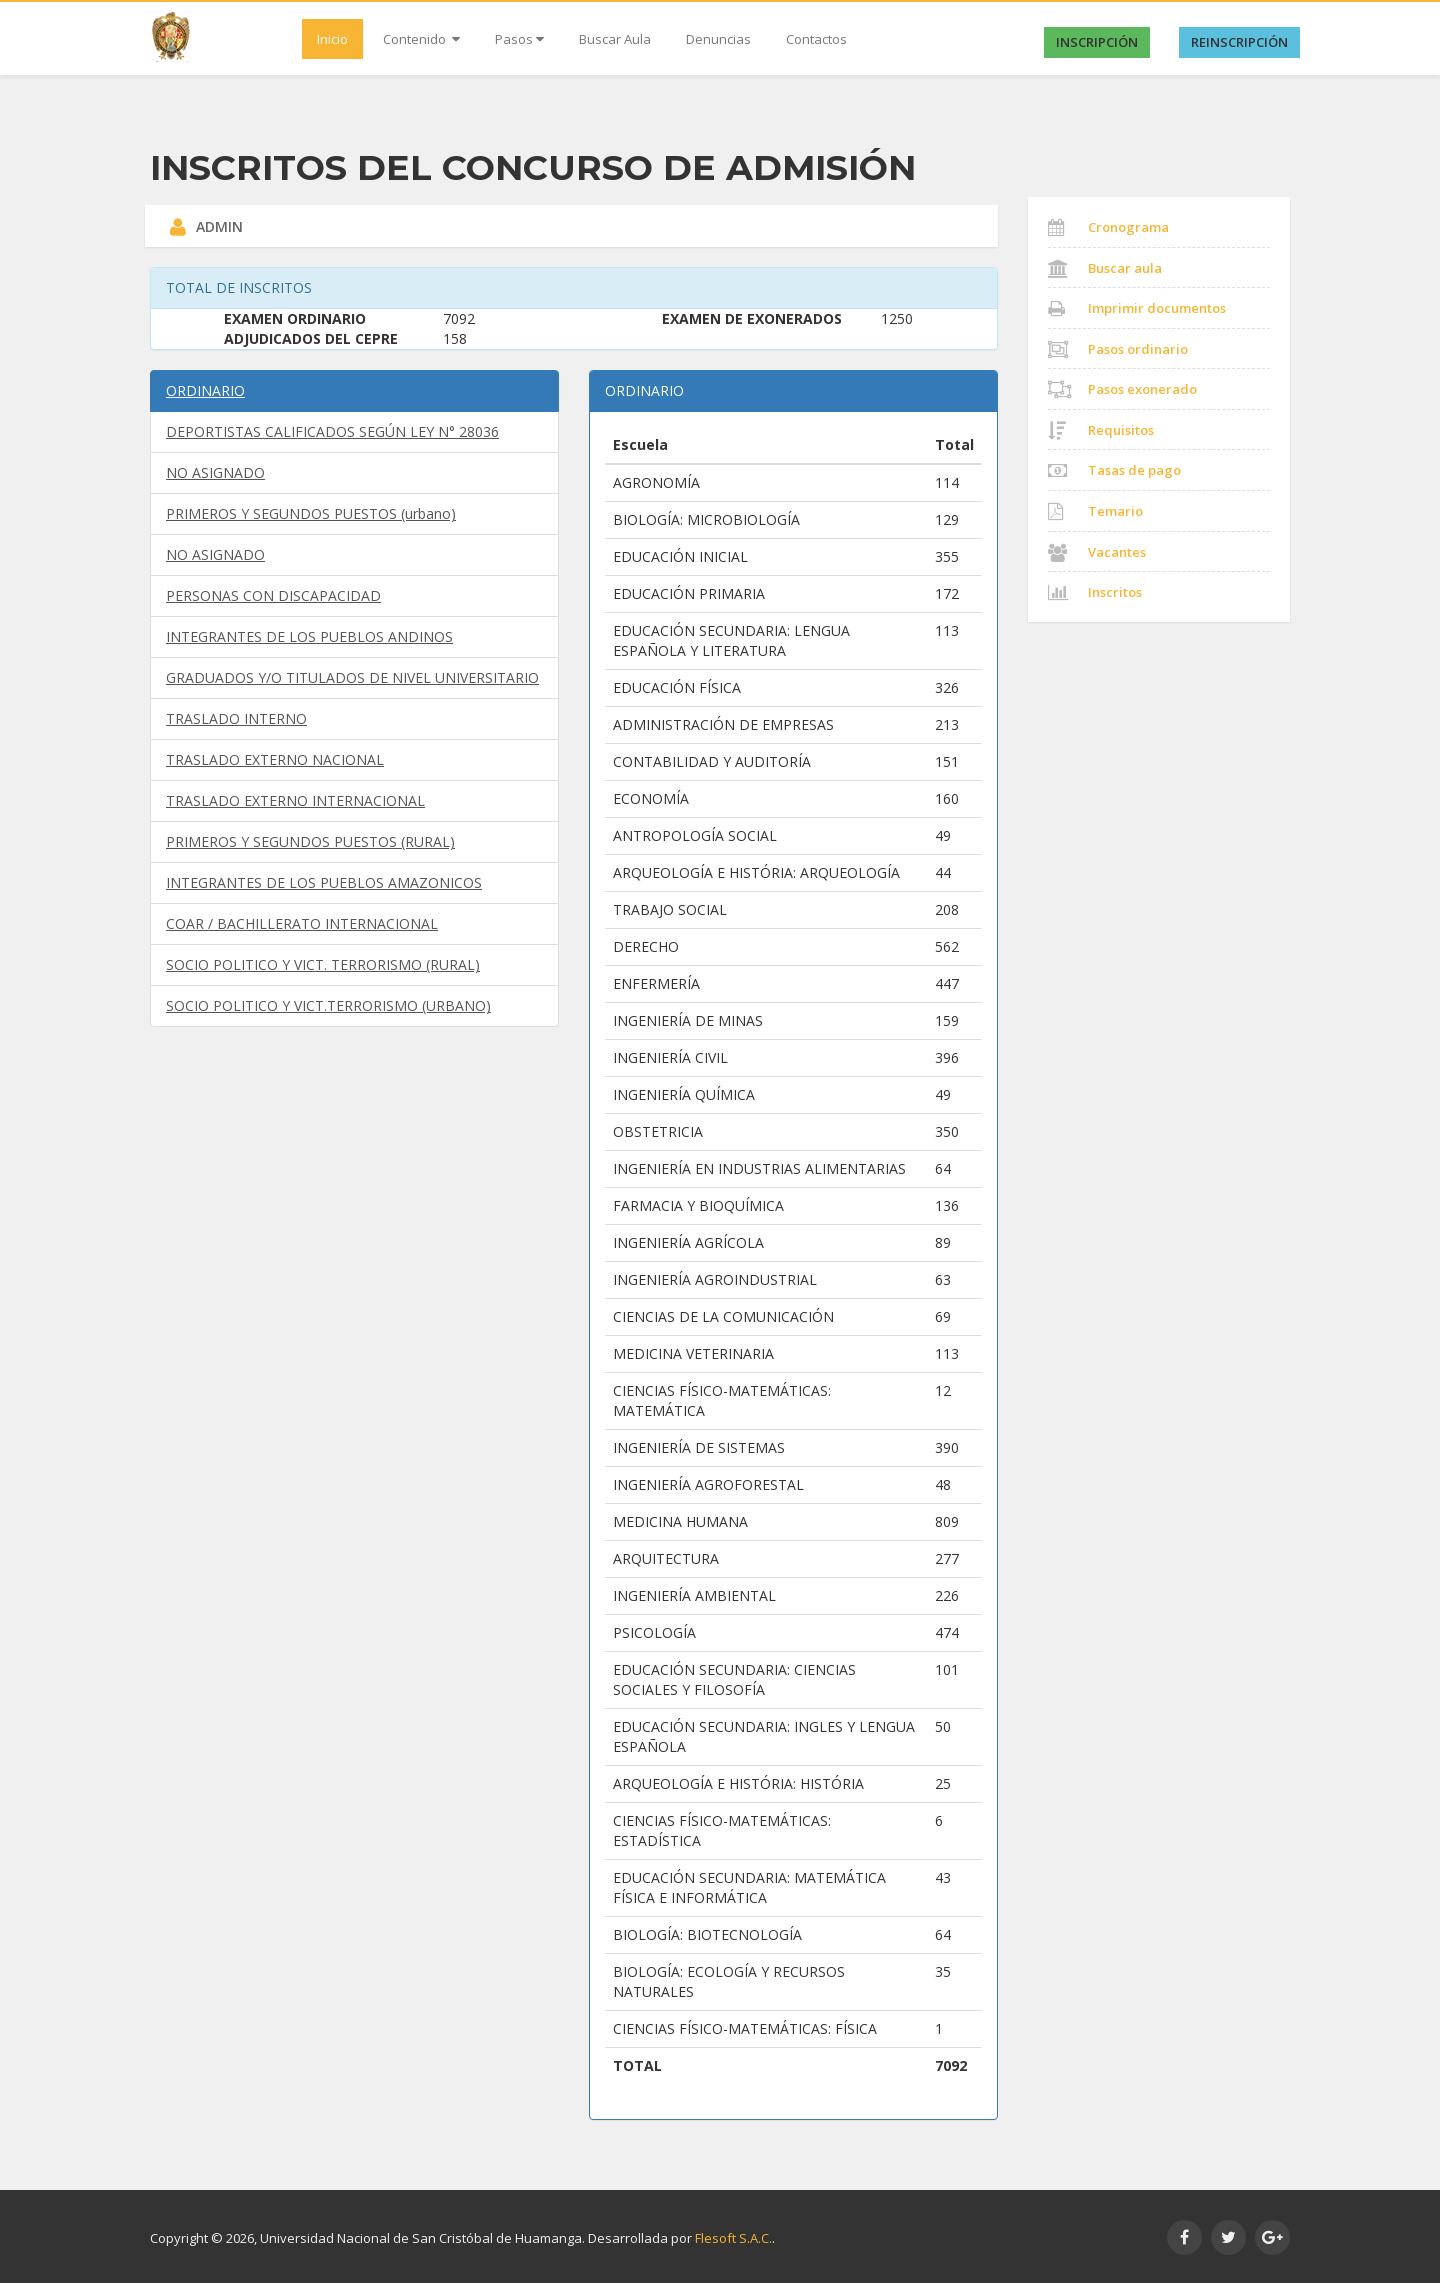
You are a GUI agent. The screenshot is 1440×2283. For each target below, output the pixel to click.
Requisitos (1101, 430)
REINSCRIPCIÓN (1239, 42)
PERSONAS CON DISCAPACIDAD (273, 595)
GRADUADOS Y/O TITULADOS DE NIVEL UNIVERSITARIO (352, 677)
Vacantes (1097, 552)
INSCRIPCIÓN (1097, 42)
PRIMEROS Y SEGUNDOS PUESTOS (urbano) (311, 513)
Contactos (816, 39)
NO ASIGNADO (215, 472)
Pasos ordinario (1118, 349)
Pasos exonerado (1122, 389)
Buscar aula (1105, 268)
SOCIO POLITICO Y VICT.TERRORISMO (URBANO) (328, 1005)
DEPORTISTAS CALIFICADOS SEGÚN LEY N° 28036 (332, 431)
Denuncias (718, 39)
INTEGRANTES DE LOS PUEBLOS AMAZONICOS (324, 882)
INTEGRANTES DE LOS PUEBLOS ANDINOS (309, 636)
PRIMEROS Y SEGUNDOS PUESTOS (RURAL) (310, 841)
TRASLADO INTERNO (236, 718)
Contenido (421, 39)
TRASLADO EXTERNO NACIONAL (275, 759)
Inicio (332, 39)
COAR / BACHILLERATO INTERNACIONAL (302, 923)
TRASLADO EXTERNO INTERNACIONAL (295, 800)
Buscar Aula (615, 39)
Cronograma (1108, 227)
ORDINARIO (205, 390)
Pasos (519, 39)
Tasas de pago (1114, 470)
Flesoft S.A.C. (733, 2238)
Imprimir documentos (1137, 308)
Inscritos (1095, 592)
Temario (1095, 511)
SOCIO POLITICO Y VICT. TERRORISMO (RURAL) (323, 964)
